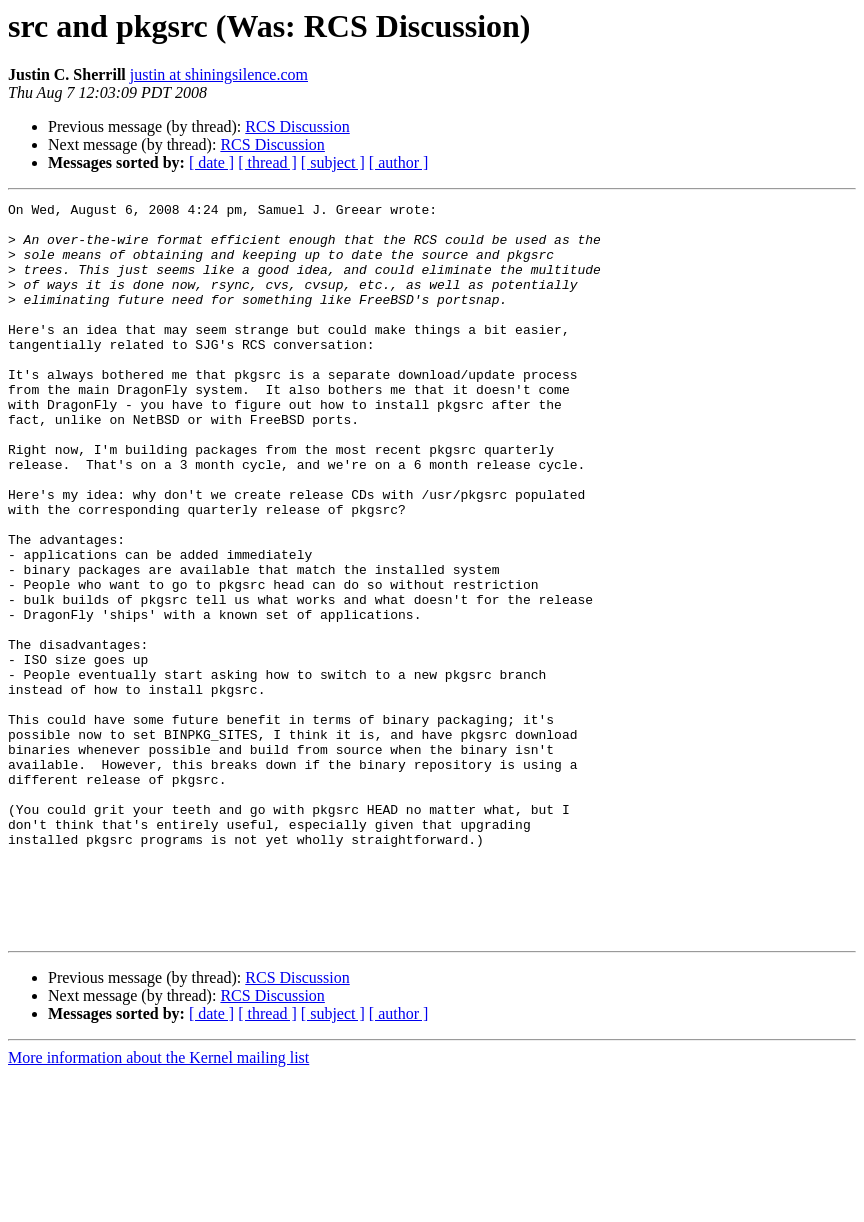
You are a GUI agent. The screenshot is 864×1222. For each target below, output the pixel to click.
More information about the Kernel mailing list (158, 1204)
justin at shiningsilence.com (219, 74)
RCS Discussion (297, 126)
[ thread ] (267, 162)
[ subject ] (333, 162)
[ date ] (211, 162)
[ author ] (399, 162)
